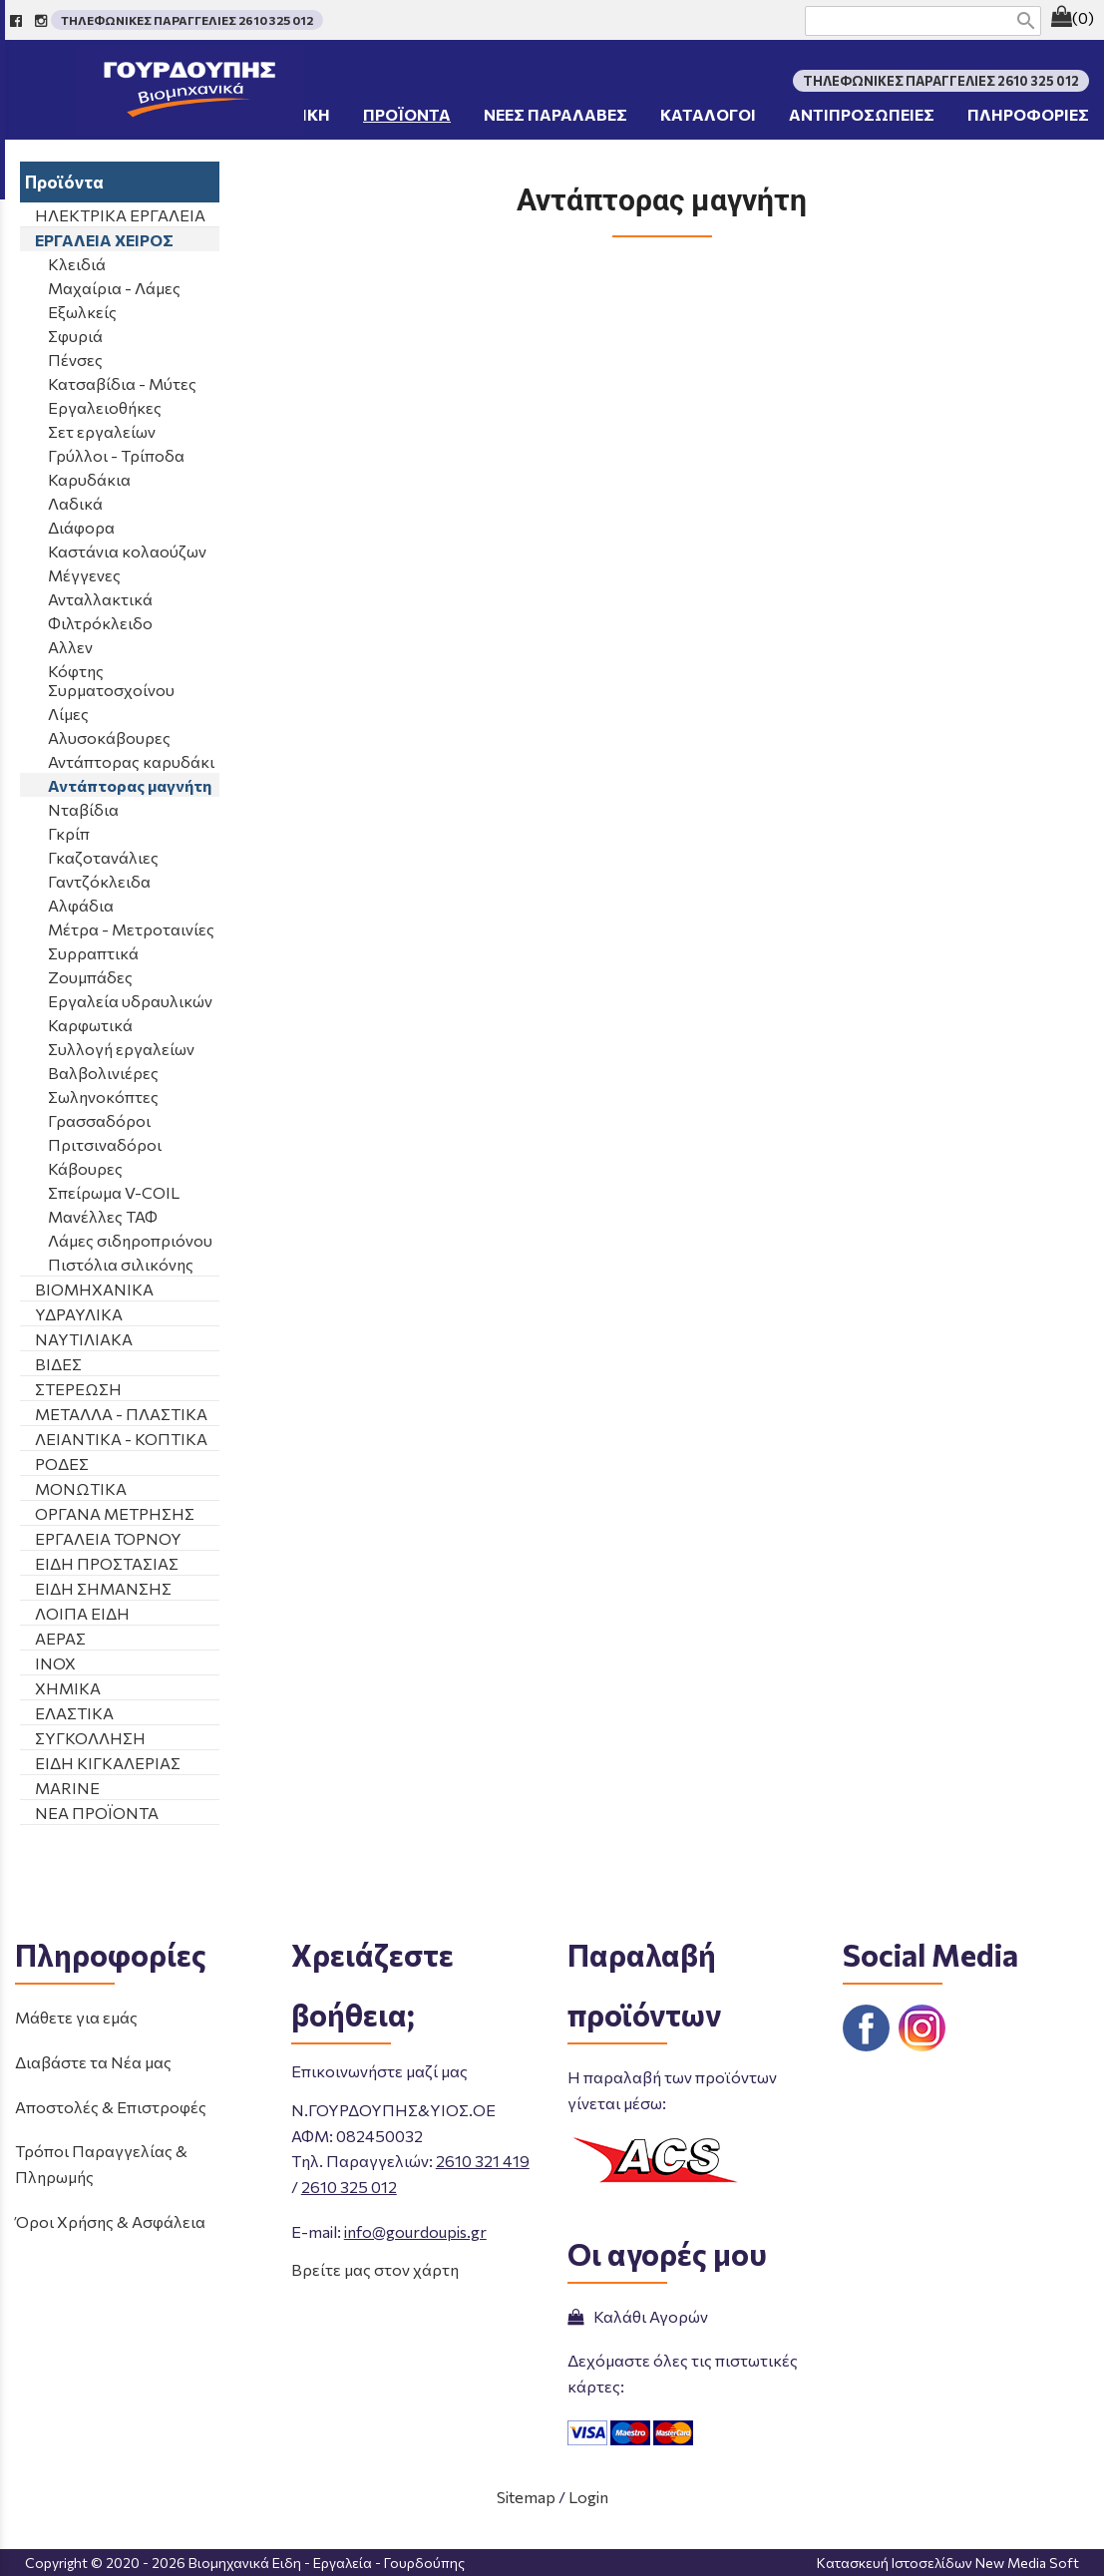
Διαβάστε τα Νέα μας (93, 2061)
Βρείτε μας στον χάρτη (375, 2269)
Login (588, 2496)
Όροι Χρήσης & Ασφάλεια (110, 2221)
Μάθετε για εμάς (76, 2017)
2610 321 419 (483, 2160)
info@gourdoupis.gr (415, 2231)
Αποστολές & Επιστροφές (110, 2106)
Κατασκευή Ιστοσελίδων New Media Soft (948, 2562)
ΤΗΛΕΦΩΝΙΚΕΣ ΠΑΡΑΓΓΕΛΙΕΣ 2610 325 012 (187, 20)
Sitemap (526, 2496)
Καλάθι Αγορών (637, 2316)
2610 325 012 (349, 2186)
